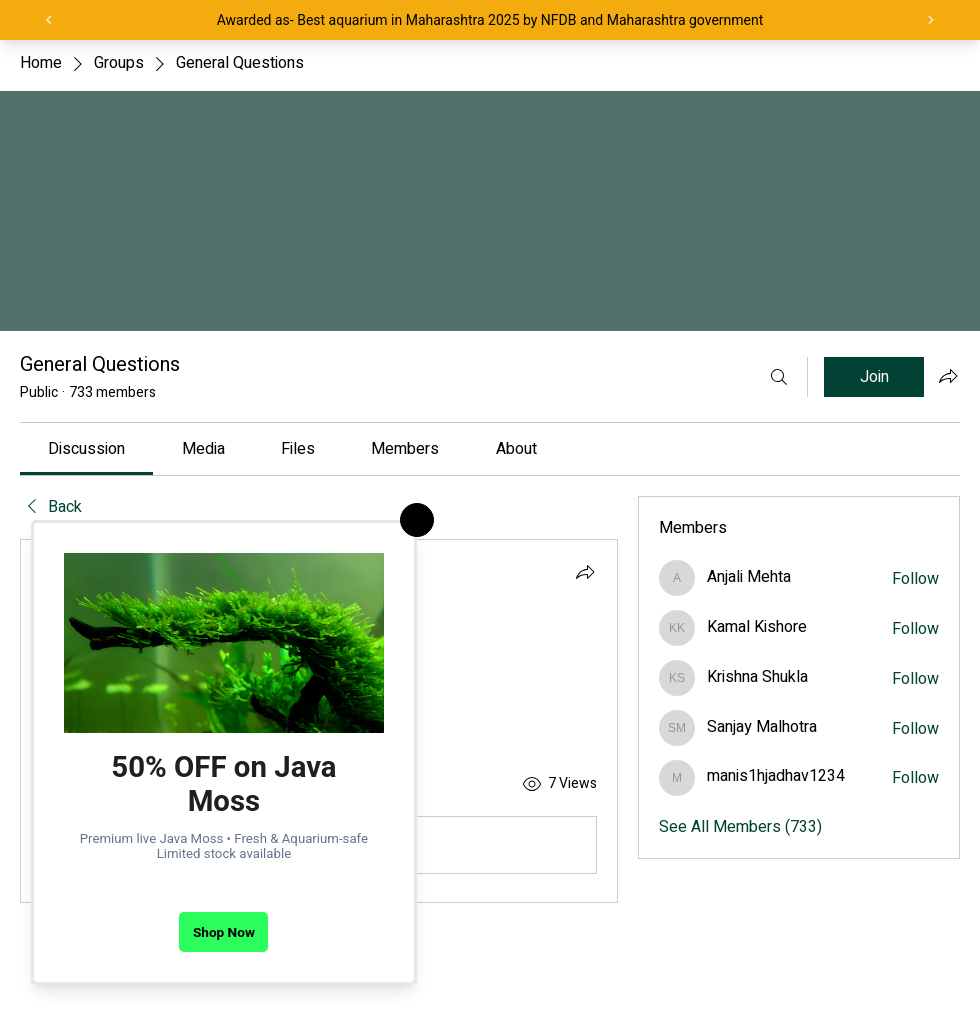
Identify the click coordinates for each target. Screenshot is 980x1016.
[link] (86, 449)
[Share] (585, 572)
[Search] (779, 377)
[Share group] (948, 376)
